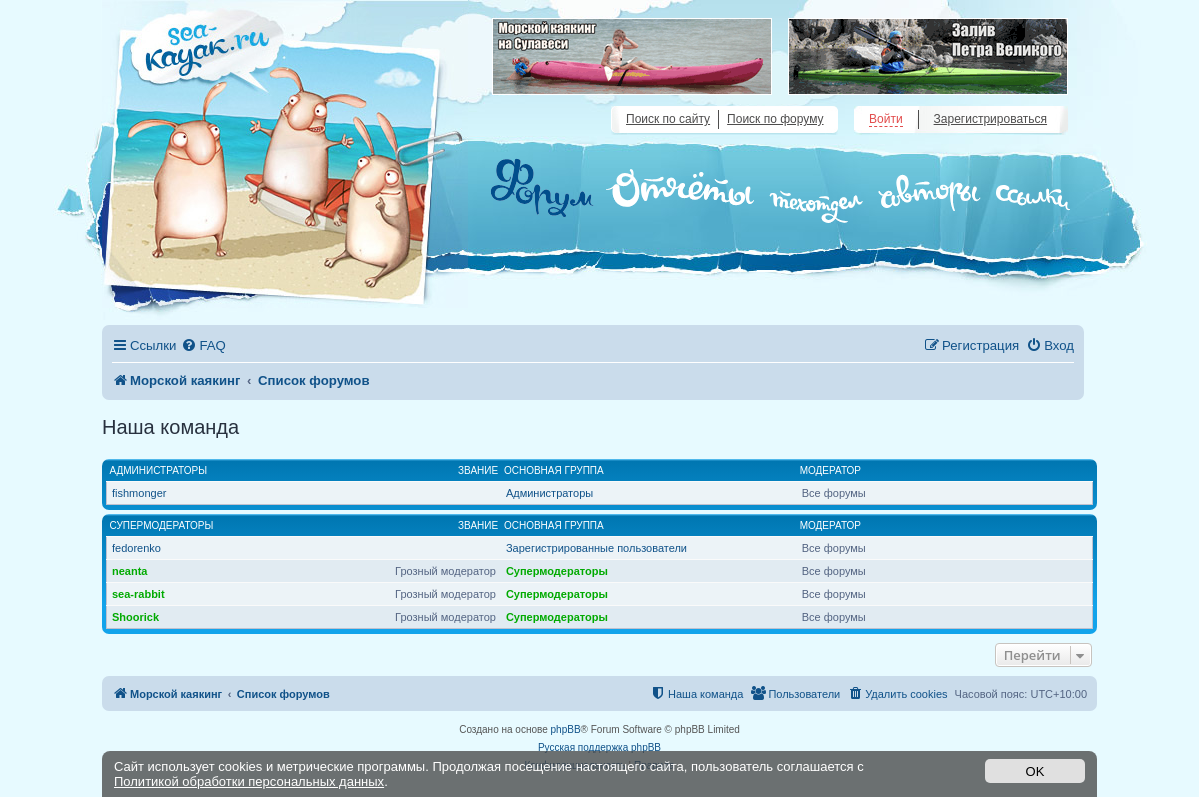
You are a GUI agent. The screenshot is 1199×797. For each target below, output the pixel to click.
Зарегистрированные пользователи (596, 548)
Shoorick (135, 617)
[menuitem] (203, 345)
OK (1035, 771)
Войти (886, 119)
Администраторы (159, 470)
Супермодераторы (162, 525)
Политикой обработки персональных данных (249, 781)
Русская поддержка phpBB (599, 747)
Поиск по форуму (775, 119)
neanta (129, 571)
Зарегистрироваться (990, 119)
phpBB (566, 729)
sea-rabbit (138, 594)
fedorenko (136, 548)
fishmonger (139, 493)
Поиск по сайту (668, 119)
